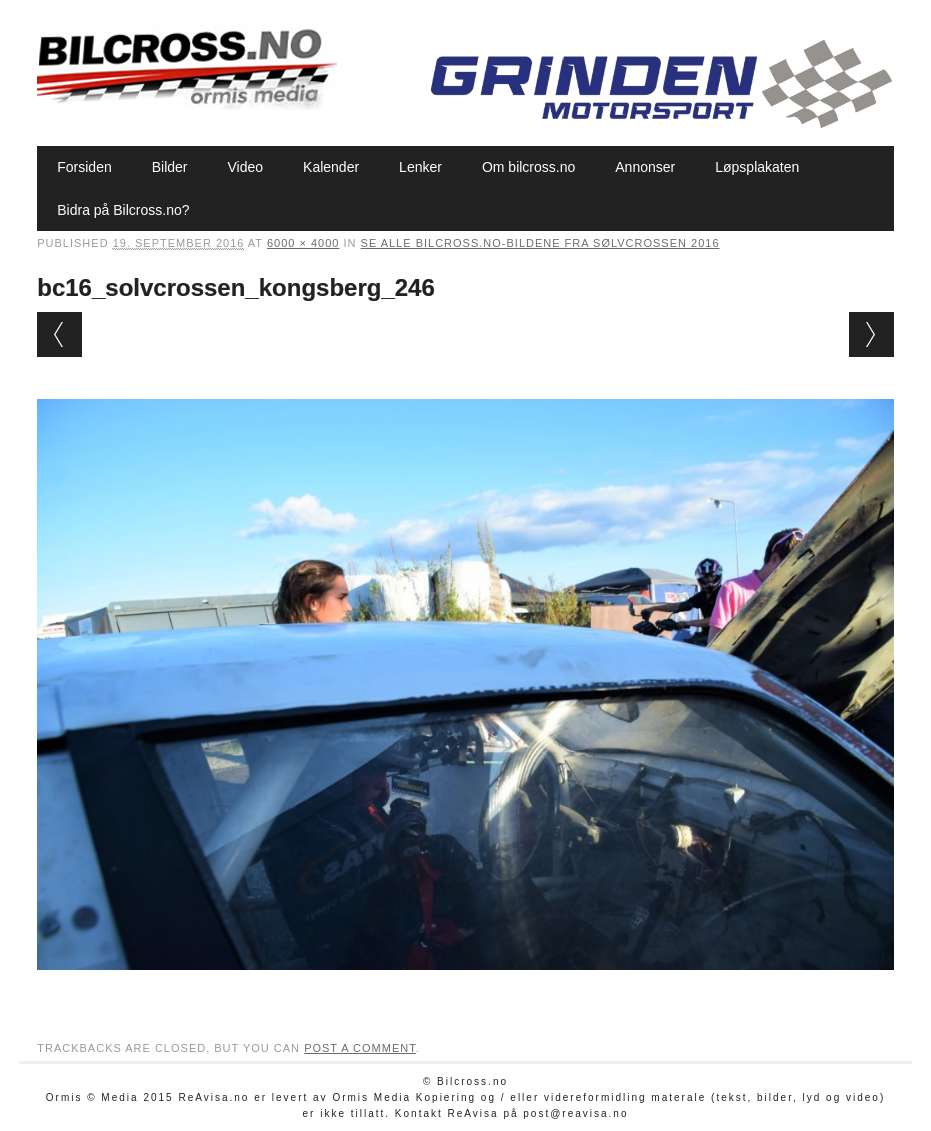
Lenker (420, 167)
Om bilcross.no (528, 167)
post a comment (360, 1048)
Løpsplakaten (757, 167)
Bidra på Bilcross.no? (123, 210)
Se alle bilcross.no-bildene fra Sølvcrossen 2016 (540, 243)
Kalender (331, 167)
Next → (871, 334)
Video (246, 167)
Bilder (170, 167)
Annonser (645, 167)
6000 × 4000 (303, 243)
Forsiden (84, 167)
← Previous (59, 334)
